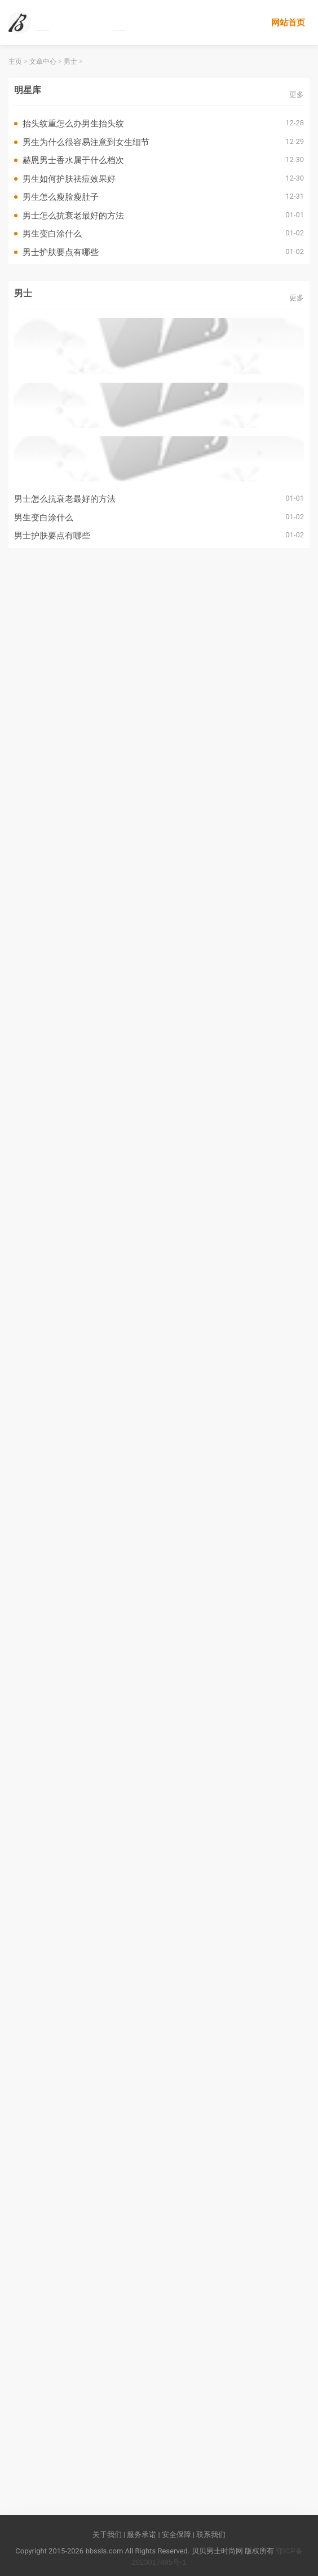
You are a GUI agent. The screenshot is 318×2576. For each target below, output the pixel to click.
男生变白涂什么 (52, 233)
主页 (15, 61)
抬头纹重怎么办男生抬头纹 (73, 123)
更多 (296, 94)
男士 (70, 61)
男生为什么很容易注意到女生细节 (86, 142)
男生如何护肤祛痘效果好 (69, 178)
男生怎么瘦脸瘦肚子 (61, 196)
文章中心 (42, 61)
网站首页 (288, 22)
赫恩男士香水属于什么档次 (73, 160)
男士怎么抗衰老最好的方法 (73, 215)
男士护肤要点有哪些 (61, 252)
